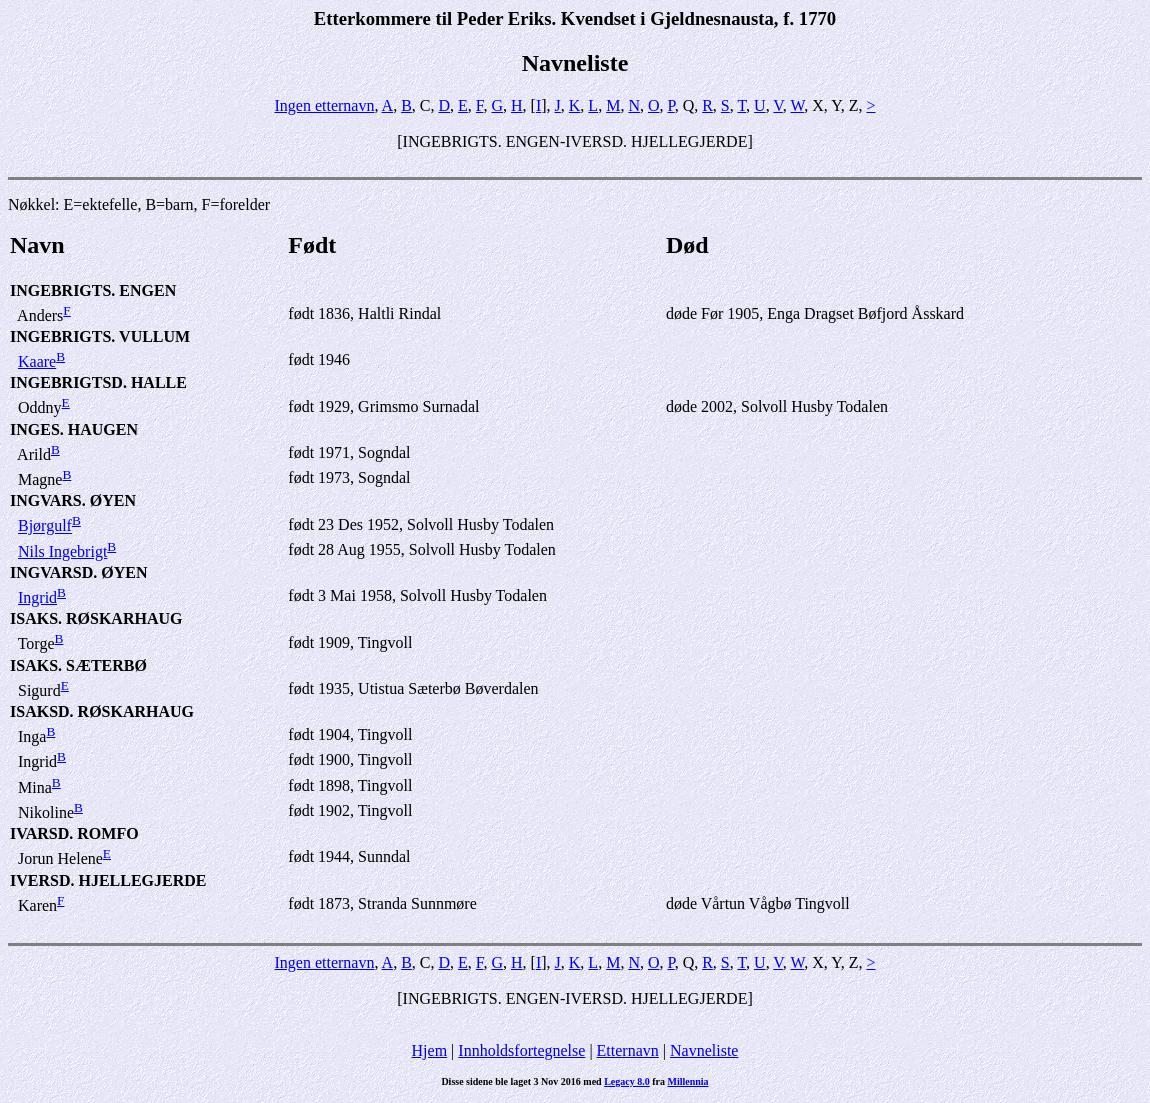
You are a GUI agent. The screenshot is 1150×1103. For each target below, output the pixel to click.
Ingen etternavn (325, 105)
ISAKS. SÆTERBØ (78, 665)
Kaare (37, 361)
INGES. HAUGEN (74, 429)
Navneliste (704, 1050)
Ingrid (37, 597)
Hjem (430, 1050)
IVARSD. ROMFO (74, 833)
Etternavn (628, 1050)
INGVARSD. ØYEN (79, 572)
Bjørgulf (45, 526)
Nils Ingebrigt (62, 551)
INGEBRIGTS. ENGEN (93, 290)
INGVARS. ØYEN (73, 500)
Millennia (687, 1081)
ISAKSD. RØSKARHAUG (102, 711)
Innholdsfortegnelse (521, 1050)
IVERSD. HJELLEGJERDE (108, 880)
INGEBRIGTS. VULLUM (100, 336)
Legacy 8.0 (627, 1081)
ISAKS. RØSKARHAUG (96, 618)
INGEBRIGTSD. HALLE (98, 382)
